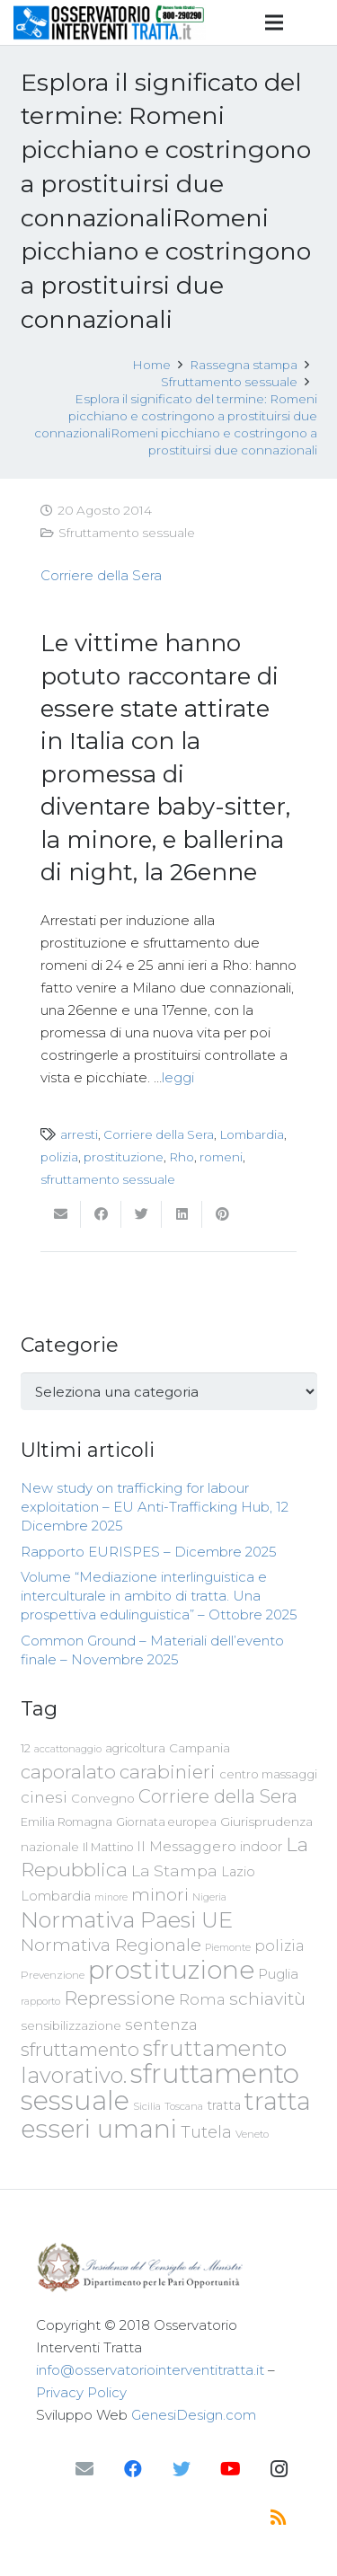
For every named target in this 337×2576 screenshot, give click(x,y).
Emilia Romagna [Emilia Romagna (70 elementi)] (66, 1822)
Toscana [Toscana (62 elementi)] (183, 2106)
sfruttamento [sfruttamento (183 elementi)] (80, 2049)
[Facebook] (133, 2469)
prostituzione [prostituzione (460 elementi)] (171, 1969)
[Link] (109, 22)
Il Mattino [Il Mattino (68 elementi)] (108, 1847)
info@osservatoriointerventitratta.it (150, 2369)
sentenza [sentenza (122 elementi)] (161, 2024)
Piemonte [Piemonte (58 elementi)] (228, 1947)
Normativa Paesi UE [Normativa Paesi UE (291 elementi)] (127, 1919)
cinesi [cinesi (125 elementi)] (44, 1796)
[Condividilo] (101, 1214)
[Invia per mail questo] (60, 1214)
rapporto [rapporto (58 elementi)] (40, 2001)
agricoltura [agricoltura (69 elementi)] (135, 1748)
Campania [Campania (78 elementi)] (199, 1748)
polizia (59, 1157)
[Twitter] (181, 2469)
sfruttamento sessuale (107, 1179)
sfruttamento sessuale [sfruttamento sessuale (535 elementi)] (160, 2087)
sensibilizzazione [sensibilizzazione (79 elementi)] (71, 2025)
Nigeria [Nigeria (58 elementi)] (209, 1897)
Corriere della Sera (101, 575)
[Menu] (274, 22)
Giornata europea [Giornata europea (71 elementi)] (166, 1822)
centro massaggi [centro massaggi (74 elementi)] (268, 1774)
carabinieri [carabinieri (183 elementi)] (168, 1771)
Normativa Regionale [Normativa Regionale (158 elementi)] (111, 1944)
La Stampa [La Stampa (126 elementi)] (174, 1870)
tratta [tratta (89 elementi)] (224, 2105)
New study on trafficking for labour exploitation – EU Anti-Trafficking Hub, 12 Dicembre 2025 (154, 1506)
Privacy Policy (81, 2392)
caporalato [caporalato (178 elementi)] (68, 1771)
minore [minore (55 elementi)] (111, 1897)
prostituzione (124, 1157)
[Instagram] (278, 2469)
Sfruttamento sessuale (126, 532)
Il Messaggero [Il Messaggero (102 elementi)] (186, 1846)
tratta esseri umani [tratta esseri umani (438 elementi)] (166, 2115)
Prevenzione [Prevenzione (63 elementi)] (52, 1975)
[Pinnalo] (222, 1214)
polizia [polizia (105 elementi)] (279, 1945)
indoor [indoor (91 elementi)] (261, 1847)
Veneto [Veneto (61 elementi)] (252, 2134)
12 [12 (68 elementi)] (26, 1748)
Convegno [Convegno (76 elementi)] (103, 1798)
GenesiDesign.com (193, 2414)
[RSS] (278, 2517)
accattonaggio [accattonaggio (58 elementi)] (68, 1748)
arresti (79, 1134)
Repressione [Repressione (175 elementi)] (119, 1998)
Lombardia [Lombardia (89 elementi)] (56, 1896)
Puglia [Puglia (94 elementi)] (278, 1973)
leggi (178, 1077)
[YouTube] (230, 2469)
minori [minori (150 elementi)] (160, 1894)
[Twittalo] (141, 1214)
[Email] (84, 2469)
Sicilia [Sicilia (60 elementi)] (147, 2106)
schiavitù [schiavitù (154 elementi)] (267, 1999)
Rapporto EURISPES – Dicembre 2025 (149, 1551)
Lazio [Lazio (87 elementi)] (238, 1872)
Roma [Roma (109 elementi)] (202, 1999)
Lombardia (251, 1134)
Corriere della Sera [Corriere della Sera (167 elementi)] (217, 1796)
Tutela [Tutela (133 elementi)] (206, 2131)
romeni (221, 1157)
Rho (181, 1157)
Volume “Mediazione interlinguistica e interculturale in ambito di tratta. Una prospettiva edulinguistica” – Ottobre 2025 (159, 1595)
